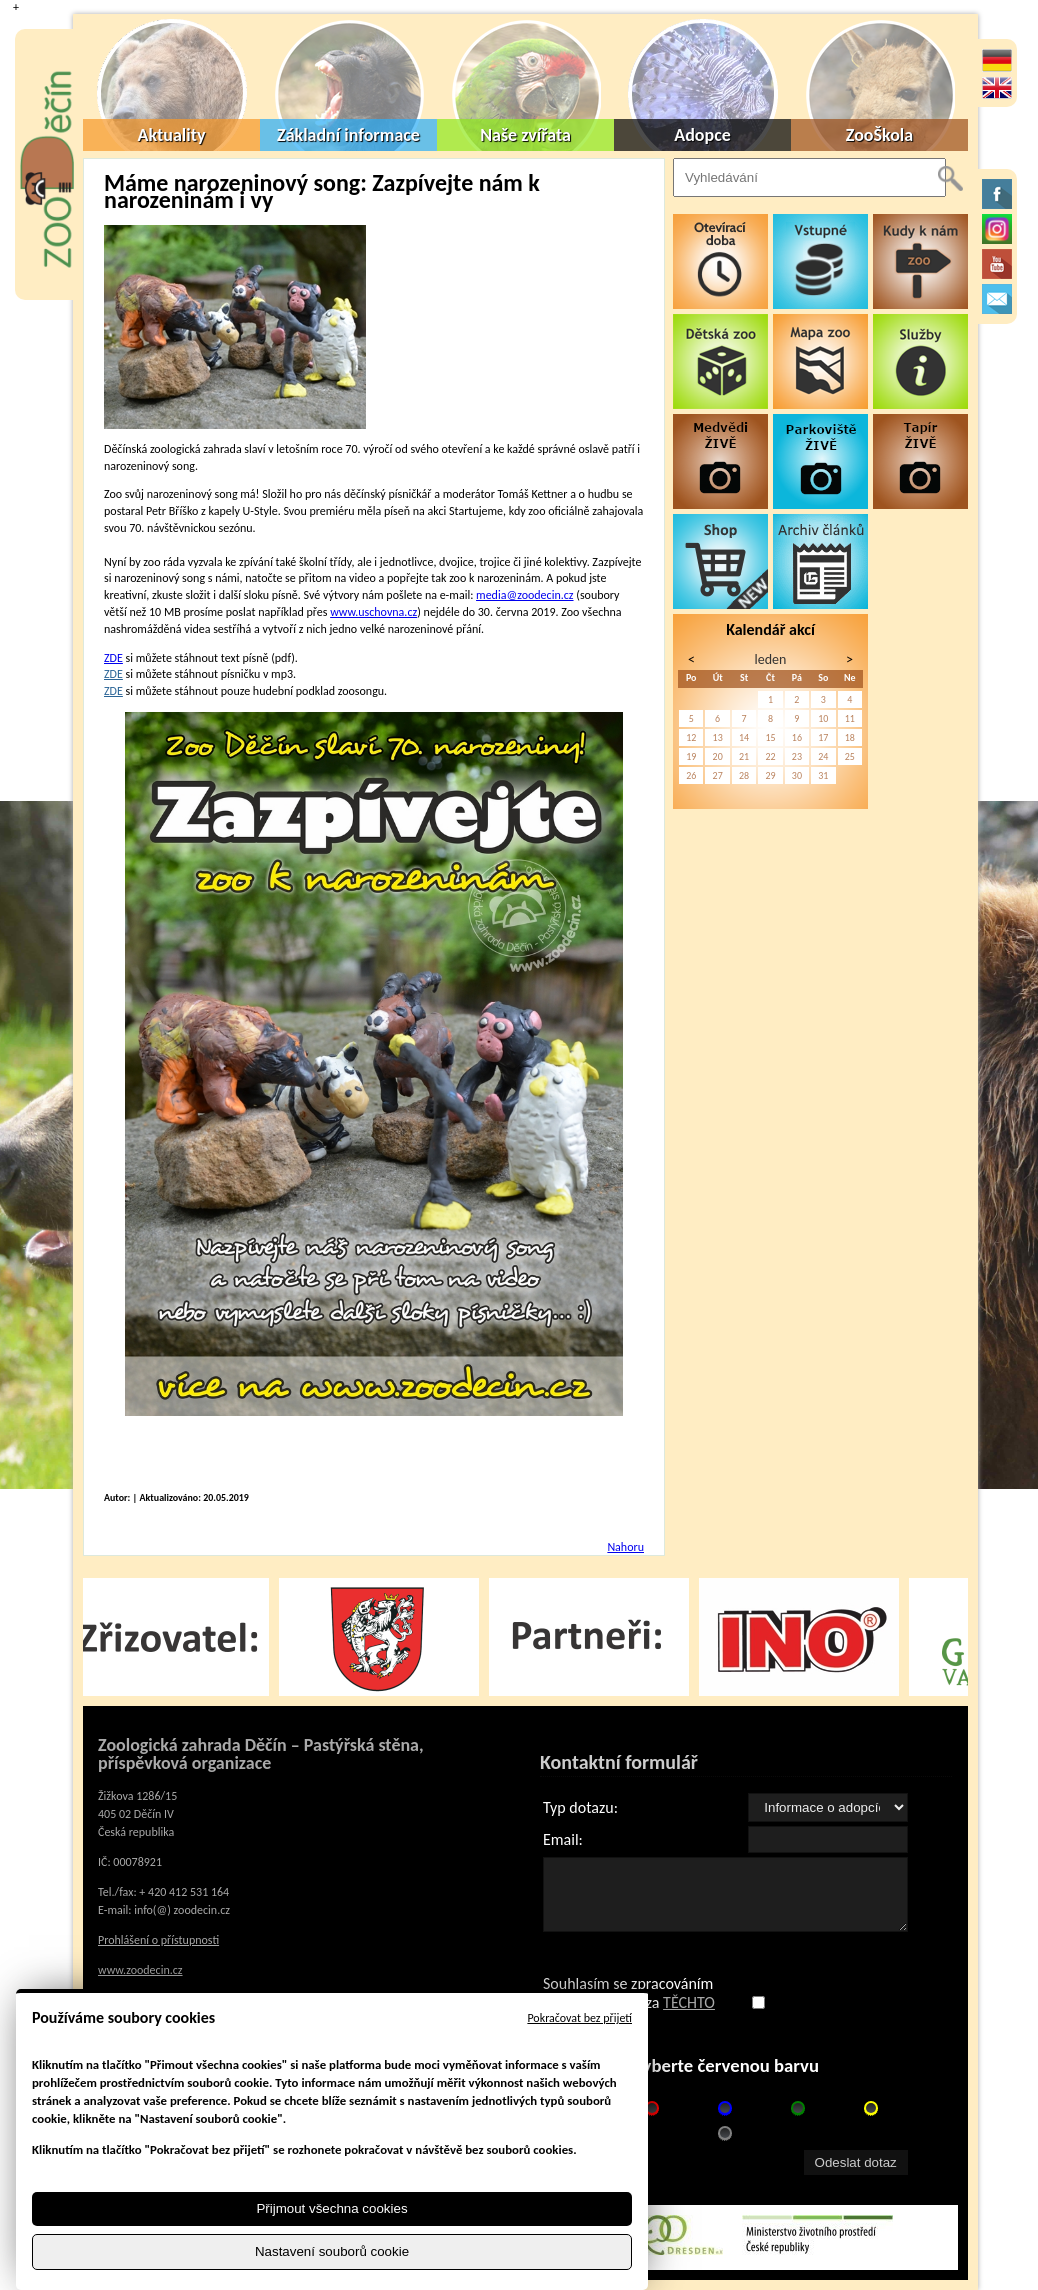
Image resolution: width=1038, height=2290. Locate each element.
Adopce (702, 135)
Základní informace (348, 135)
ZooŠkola (879, 135)
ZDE (113, 658)
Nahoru (625, 1547)
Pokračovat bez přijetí (579, 2018)
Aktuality (172, 135)
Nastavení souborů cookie (332, 2251)
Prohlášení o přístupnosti (158, 1940)
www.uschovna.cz (373, 612)
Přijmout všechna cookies (331, 2208)
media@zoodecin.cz (524, 595)
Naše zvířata (525, 135)
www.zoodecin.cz (140, 1970)
